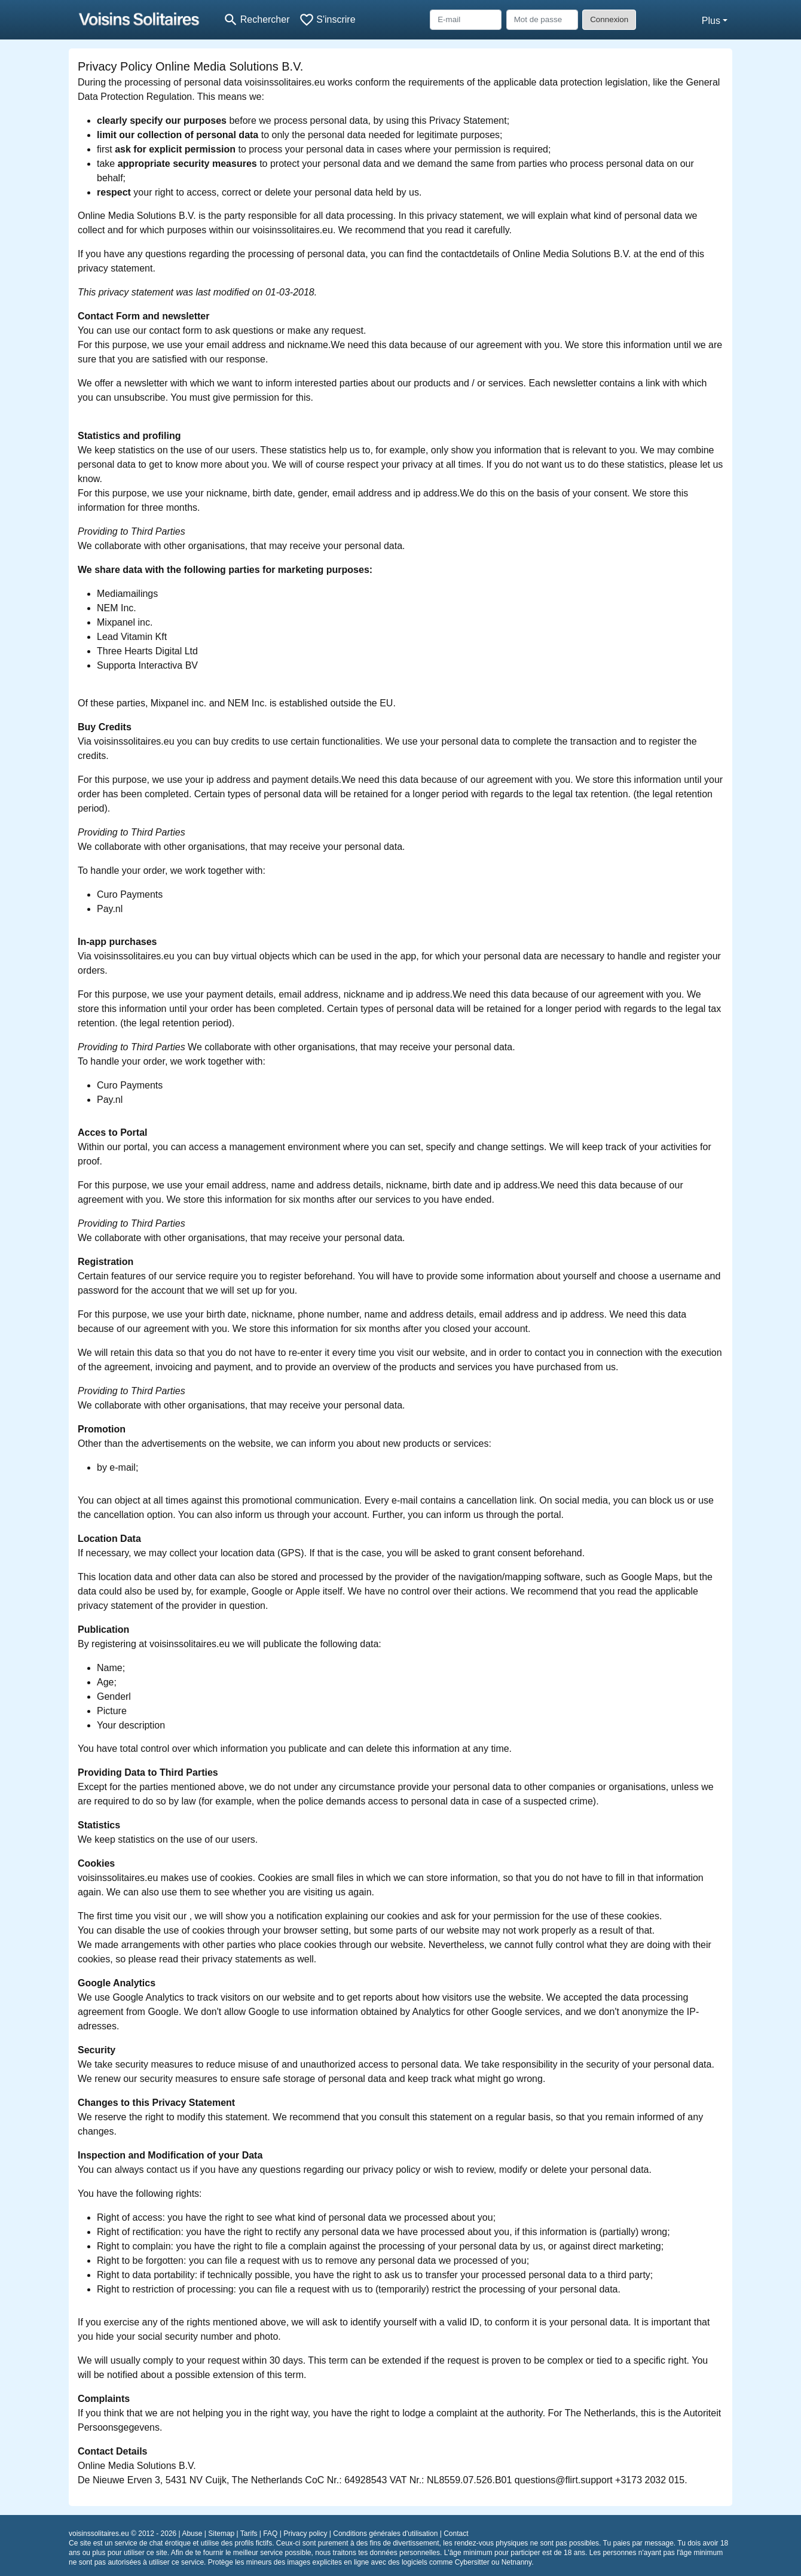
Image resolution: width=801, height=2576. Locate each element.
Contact (456, 2533)
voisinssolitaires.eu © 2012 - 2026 (122, 2533)
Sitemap (221, 2533)
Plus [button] (711, 21)
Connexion (609, 19)
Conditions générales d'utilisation (385, 2533)
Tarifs (249, 2533)
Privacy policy (305, 2533)
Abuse (192, 2533)
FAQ (270, 2533)
